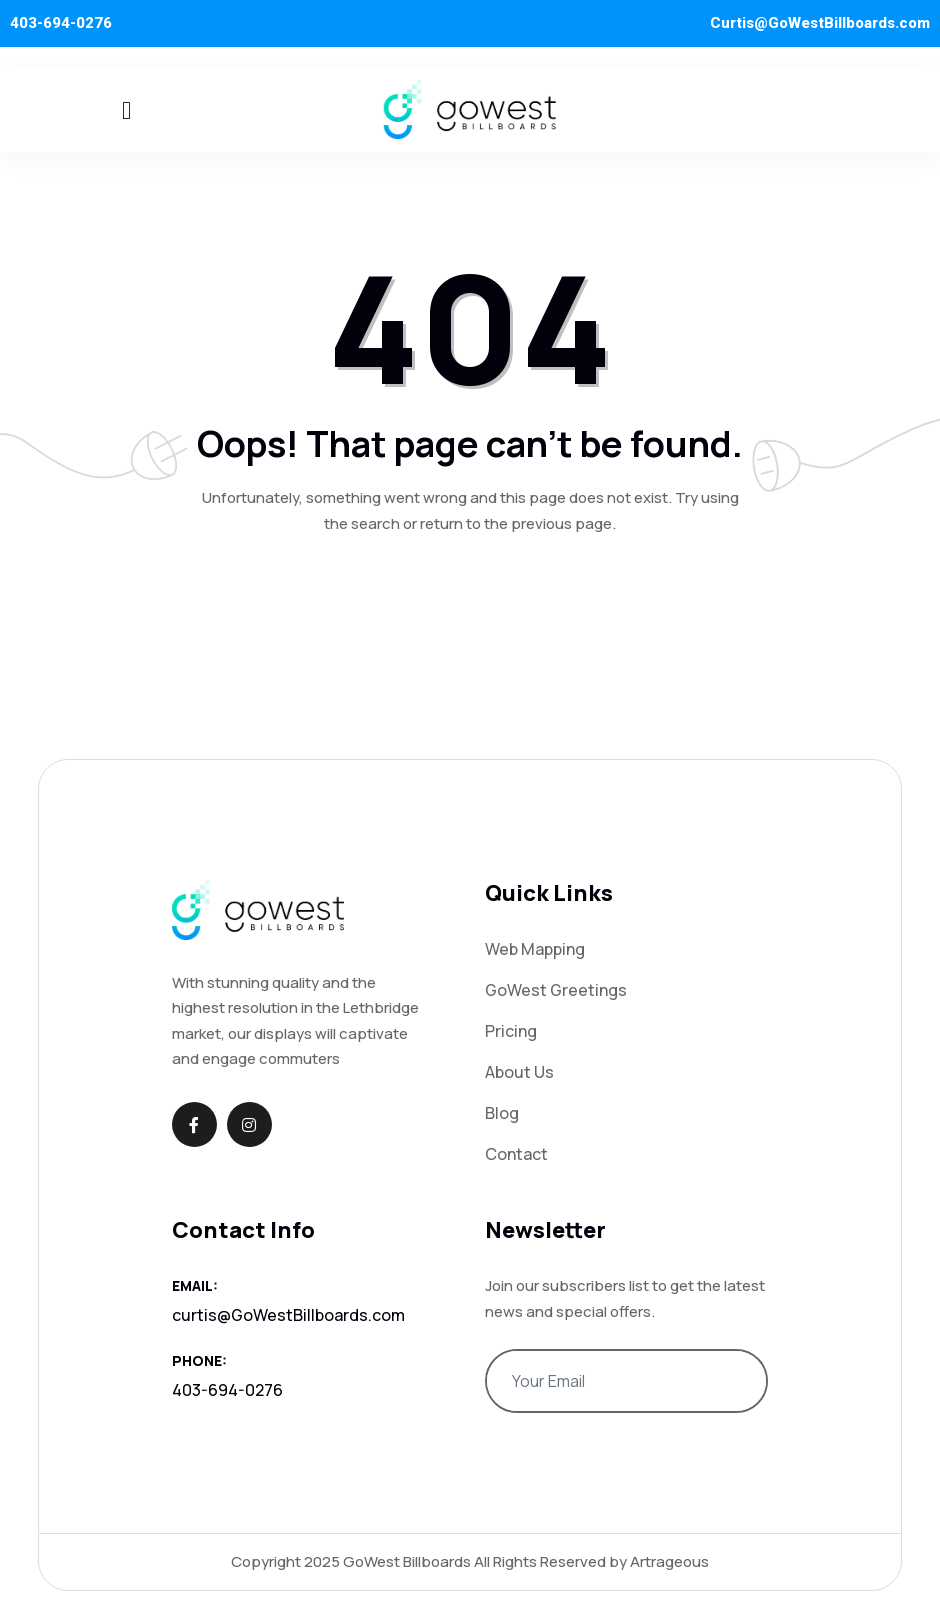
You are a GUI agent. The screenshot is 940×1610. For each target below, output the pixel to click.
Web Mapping (535, 949)
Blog (502, 1113)
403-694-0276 (61, 23)
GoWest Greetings (556, 990)
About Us (519, 1072)
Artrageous (669, 1561)
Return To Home (470, 609)
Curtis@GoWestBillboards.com (820, 23)
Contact (516, 1154)
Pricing (511, 1031)
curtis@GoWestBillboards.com (288, 1315)
